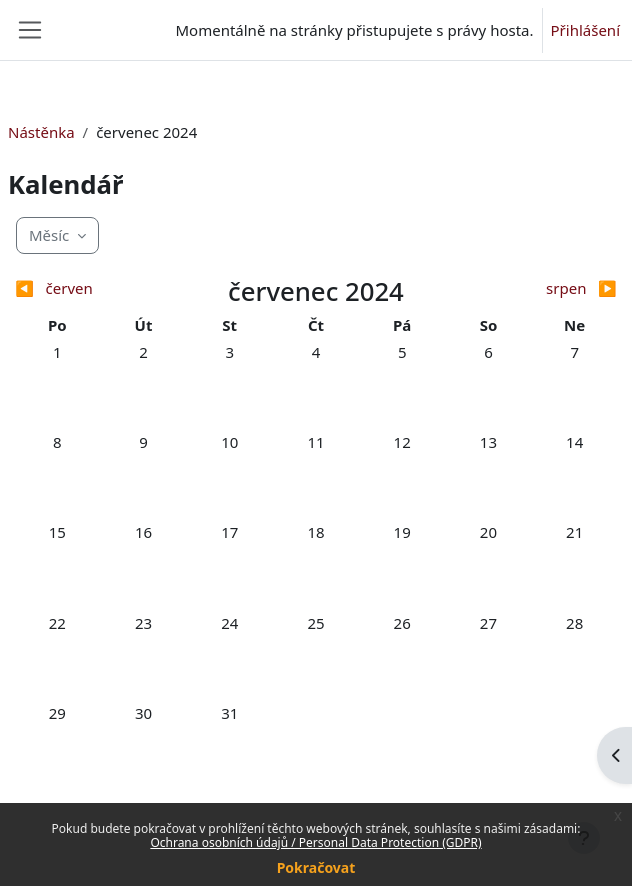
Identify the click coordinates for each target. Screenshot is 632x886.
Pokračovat (316, 867)
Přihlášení (585, 30)
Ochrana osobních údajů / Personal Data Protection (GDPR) (315, 842)
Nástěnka (41, 132)
